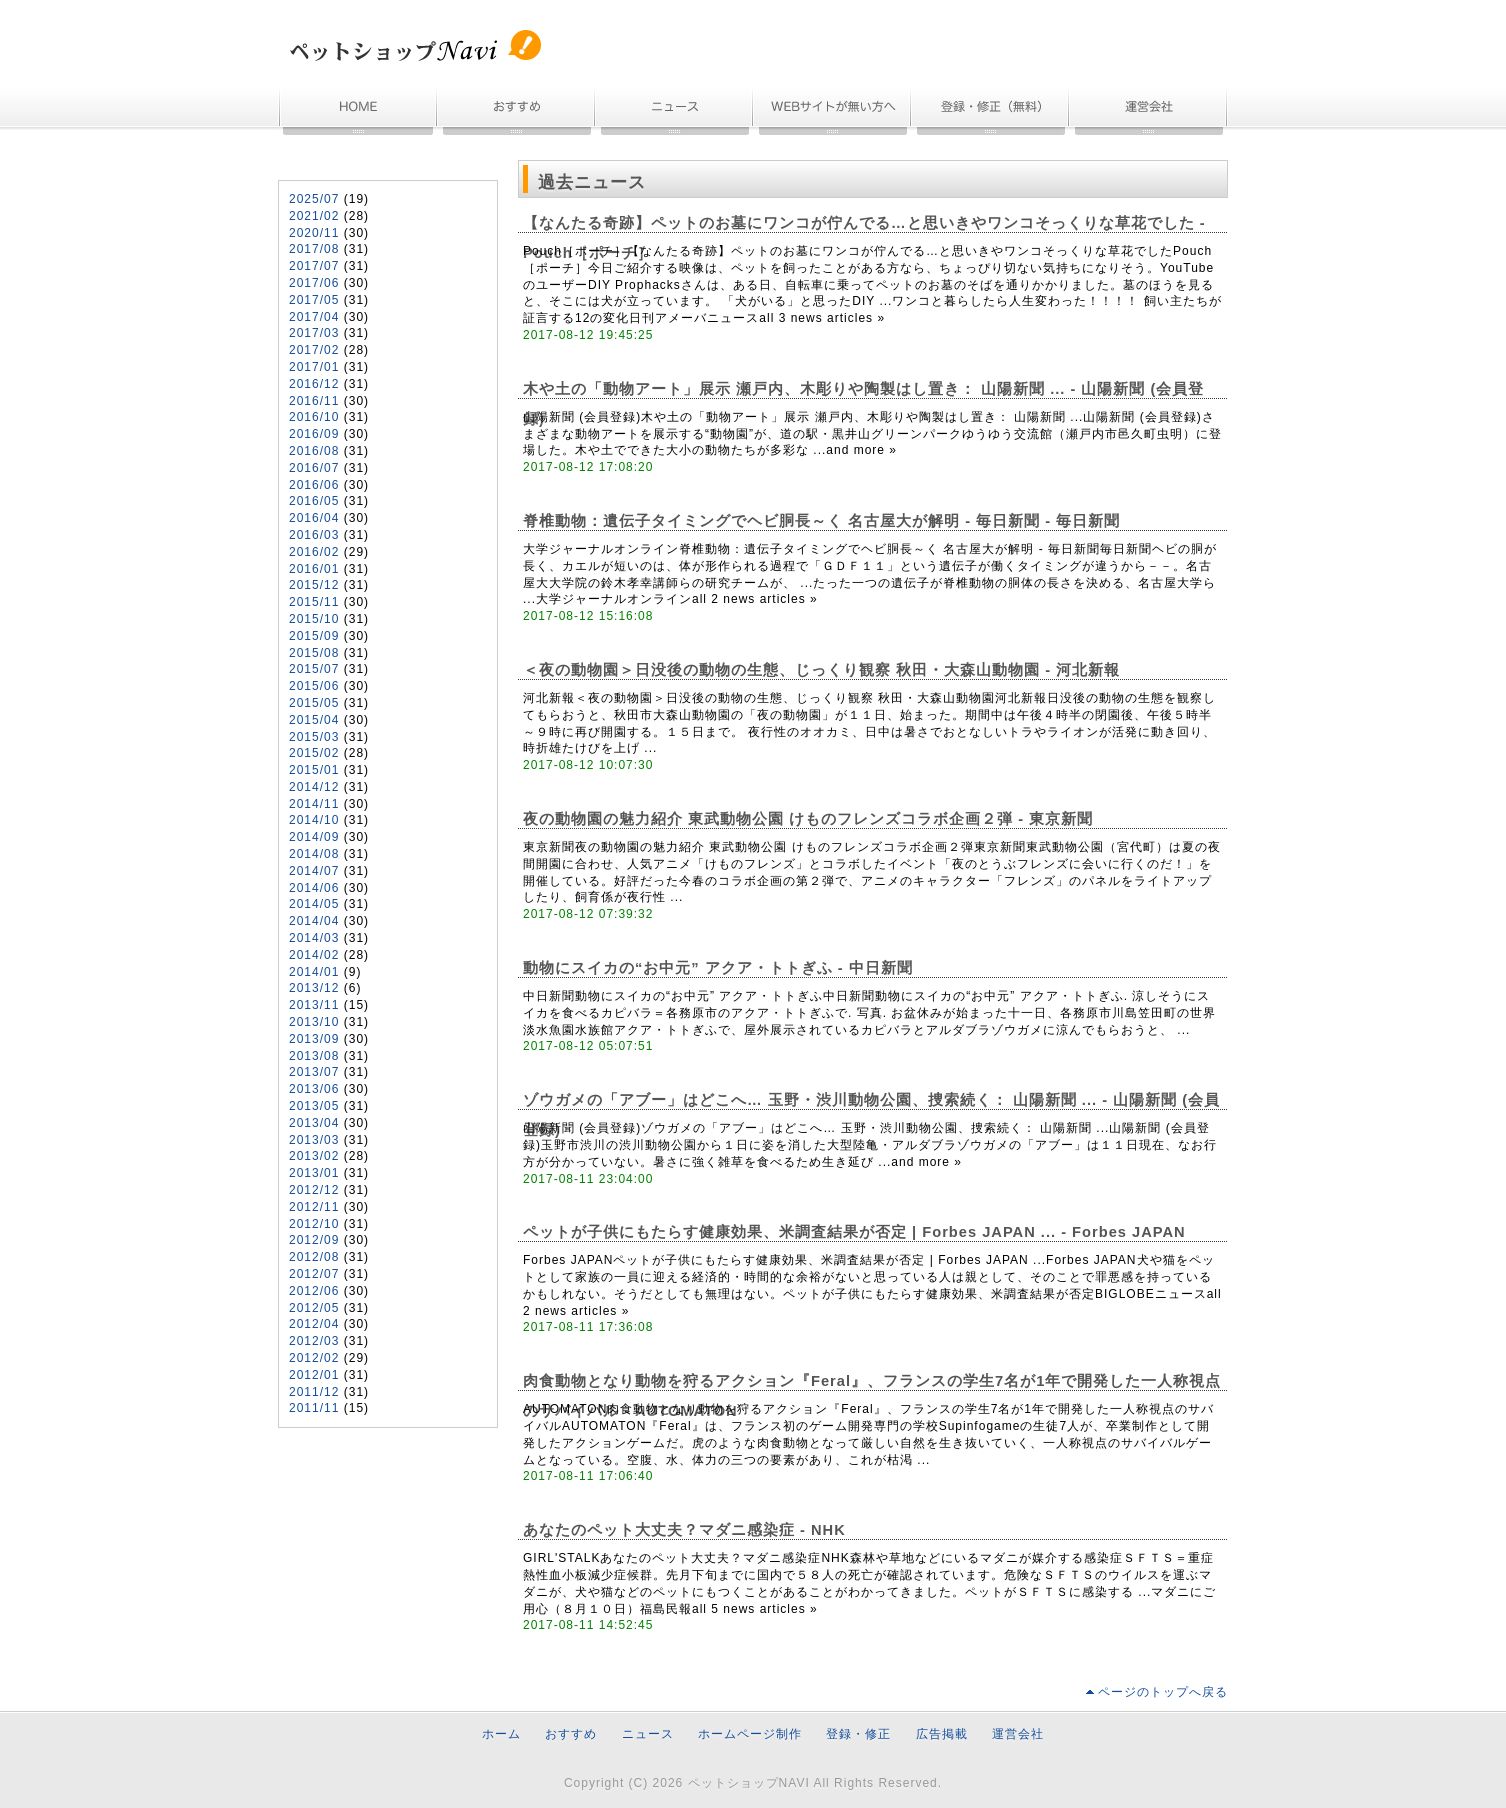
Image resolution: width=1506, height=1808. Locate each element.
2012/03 (314, 1341)
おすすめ (517, 112)
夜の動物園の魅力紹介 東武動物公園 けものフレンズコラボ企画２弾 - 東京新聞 (808, 819)
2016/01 (314, 569)
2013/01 (314, 1173)
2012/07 (314, 1274)
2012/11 (314, 1207)
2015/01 (314, 770)
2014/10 (314, 820)
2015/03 (314, 737)
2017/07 (314, 266)
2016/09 (314, 434)
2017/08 (314, 249)
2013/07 (314, 1072)
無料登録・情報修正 (991, 112)
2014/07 (314, 871)
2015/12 (314, 585)
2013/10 (314, 1022)
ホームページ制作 (833, 112)
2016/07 (314, 468)
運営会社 (1149, 112)
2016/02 (314, 552)
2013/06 (314, 1089)
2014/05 (314, 904)
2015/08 (314, 653)
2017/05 (314, 300)
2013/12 (314, 988)
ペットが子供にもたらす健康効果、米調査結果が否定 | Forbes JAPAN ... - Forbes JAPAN (854, 1232)
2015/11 (314, 602)
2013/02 (314, 1156)
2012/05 (314, 1308)
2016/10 (314, 417)
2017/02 (314, 350)
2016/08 (314, 451)
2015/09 (314, 636)
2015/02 (314, 753)
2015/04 (314, 720)
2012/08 (314, 1257)
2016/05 (314, 501)
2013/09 (314, 1039)
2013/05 (314, 1106)
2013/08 (314, 1056)
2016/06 (314, 485)
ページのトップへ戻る (1163, 1692)
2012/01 (314, 1375)
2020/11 (314, 233)
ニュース (675, 112)
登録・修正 (858, 1734)
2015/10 (314, 619)
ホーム (358, 112)
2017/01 (314, 367)
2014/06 (314, 888)
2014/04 (314, 921)
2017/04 (314, 317)
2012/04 (314, 1324)
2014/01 (314, 972)
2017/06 (314, 283)
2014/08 (314, 854)
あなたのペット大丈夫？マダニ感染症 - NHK (684, 1530)
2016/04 (314, 518)
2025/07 (314, 199)
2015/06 (314, 686)
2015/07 (314, 669)
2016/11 (314, 401)
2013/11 (314, 1005)
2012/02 (314, 1358)
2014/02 (314, 955)
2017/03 (314, 333)
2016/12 (314, 384)
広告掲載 (942, 1734)
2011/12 (314, 1392)
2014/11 (314, 804)
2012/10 (314, 1224)
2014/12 (314, 787)
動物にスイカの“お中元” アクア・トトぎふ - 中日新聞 (718, 968)
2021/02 (314, 216)
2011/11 (314, 1408)
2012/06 (314, 1291)
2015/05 (314, 703)
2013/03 (314, 1140)
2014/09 (314, 837)
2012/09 (314, 1240)
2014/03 (314, 938)
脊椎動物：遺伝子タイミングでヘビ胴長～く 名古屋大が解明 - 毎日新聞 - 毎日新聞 (821, 521)
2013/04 (314, 1123)
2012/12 (314, 1190)
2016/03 (314, 535)
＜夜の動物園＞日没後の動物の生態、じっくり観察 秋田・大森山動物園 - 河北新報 (821, 670)
